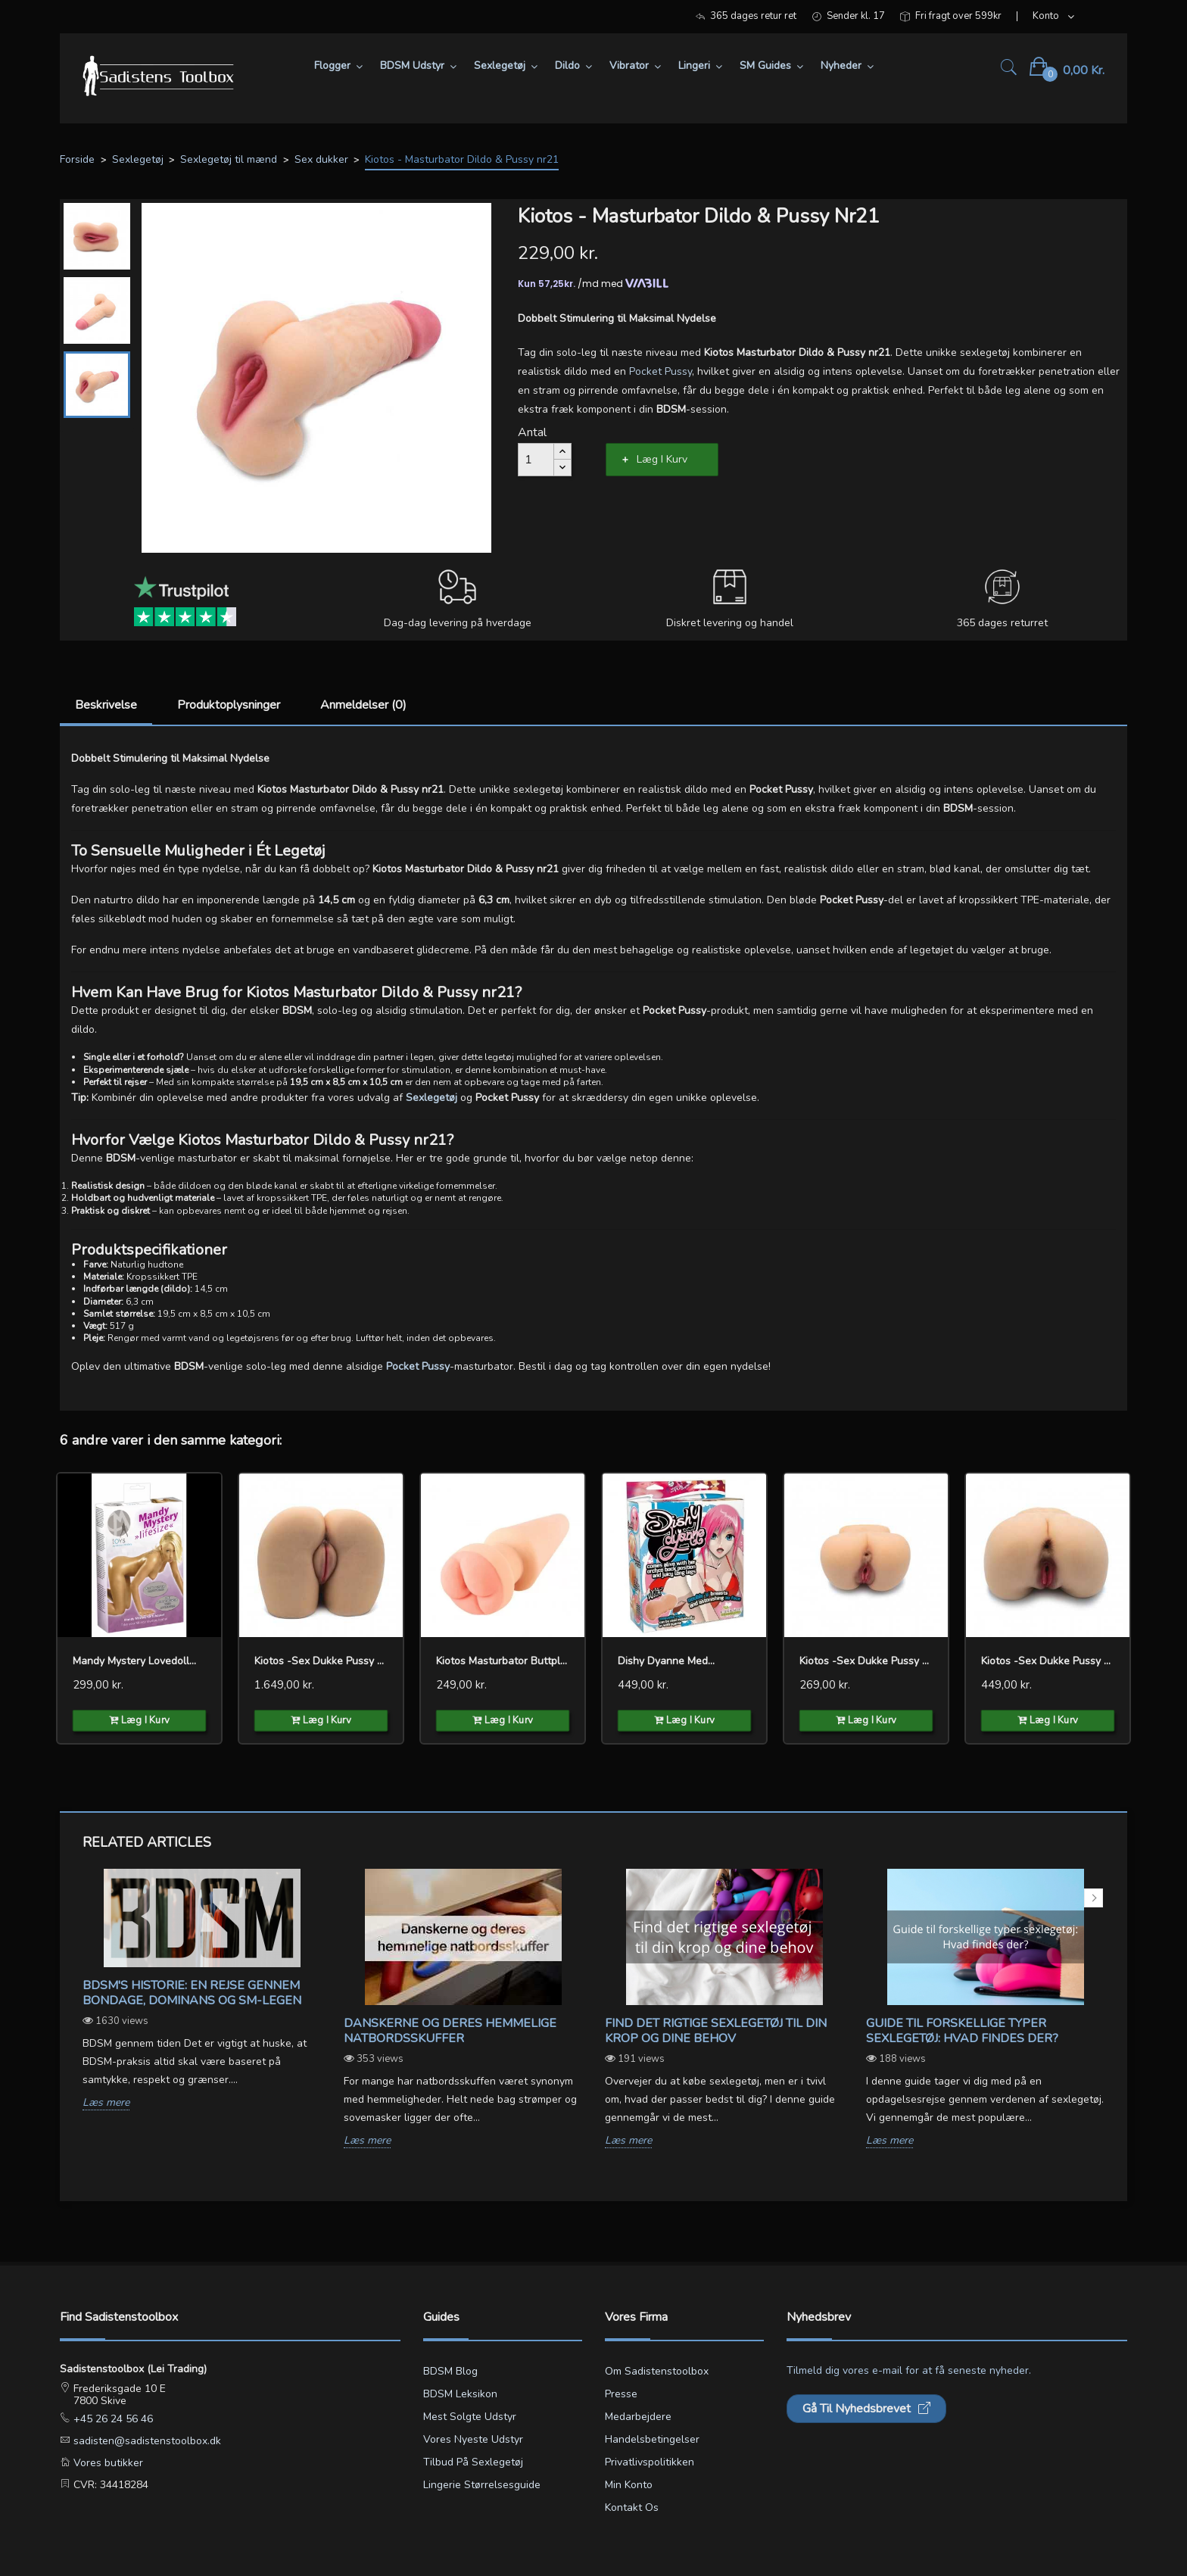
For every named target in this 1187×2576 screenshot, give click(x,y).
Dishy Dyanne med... (666, 1661)
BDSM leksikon (460, 2394)
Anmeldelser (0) (363, 705)
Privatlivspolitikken (649, 2462)
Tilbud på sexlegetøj (473, 2462)
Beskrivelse (106, 705)
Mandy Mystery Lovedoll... (134, 1661)
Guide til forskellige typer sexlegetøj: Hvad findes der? (962, 2031)
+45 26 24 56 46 (111, 2419)
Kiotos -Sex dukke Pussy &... (321, 1661)
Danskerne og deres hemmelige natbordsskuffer (450, 2031)
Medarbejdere (638, 2416)
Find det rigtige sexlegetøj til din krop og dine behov (716, 2031)
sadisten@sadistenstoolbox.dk (145, 2441)
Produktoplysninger (228, 705)
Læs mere (106, 2103)
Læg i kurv (662, 459)
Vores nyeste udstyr (473, 2439)
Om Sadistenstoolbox (657, 2371)
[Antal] (536, 459)
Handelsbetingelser (652, 2439)
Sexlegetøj (431, 1097)
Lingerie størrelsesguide (482, 2485)
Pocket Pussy (660, 371)
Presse (621, 2394)
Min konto (629, 2485)
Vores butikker (106, 2463)
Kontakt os (632, 2507)
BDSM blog (450, 2371)
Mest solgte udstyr (469, 2416)
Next (1093, 1897)
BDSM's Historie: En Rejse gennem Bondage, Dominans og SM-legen (192, 1993)
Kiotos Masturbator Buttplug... (502, 1661)
